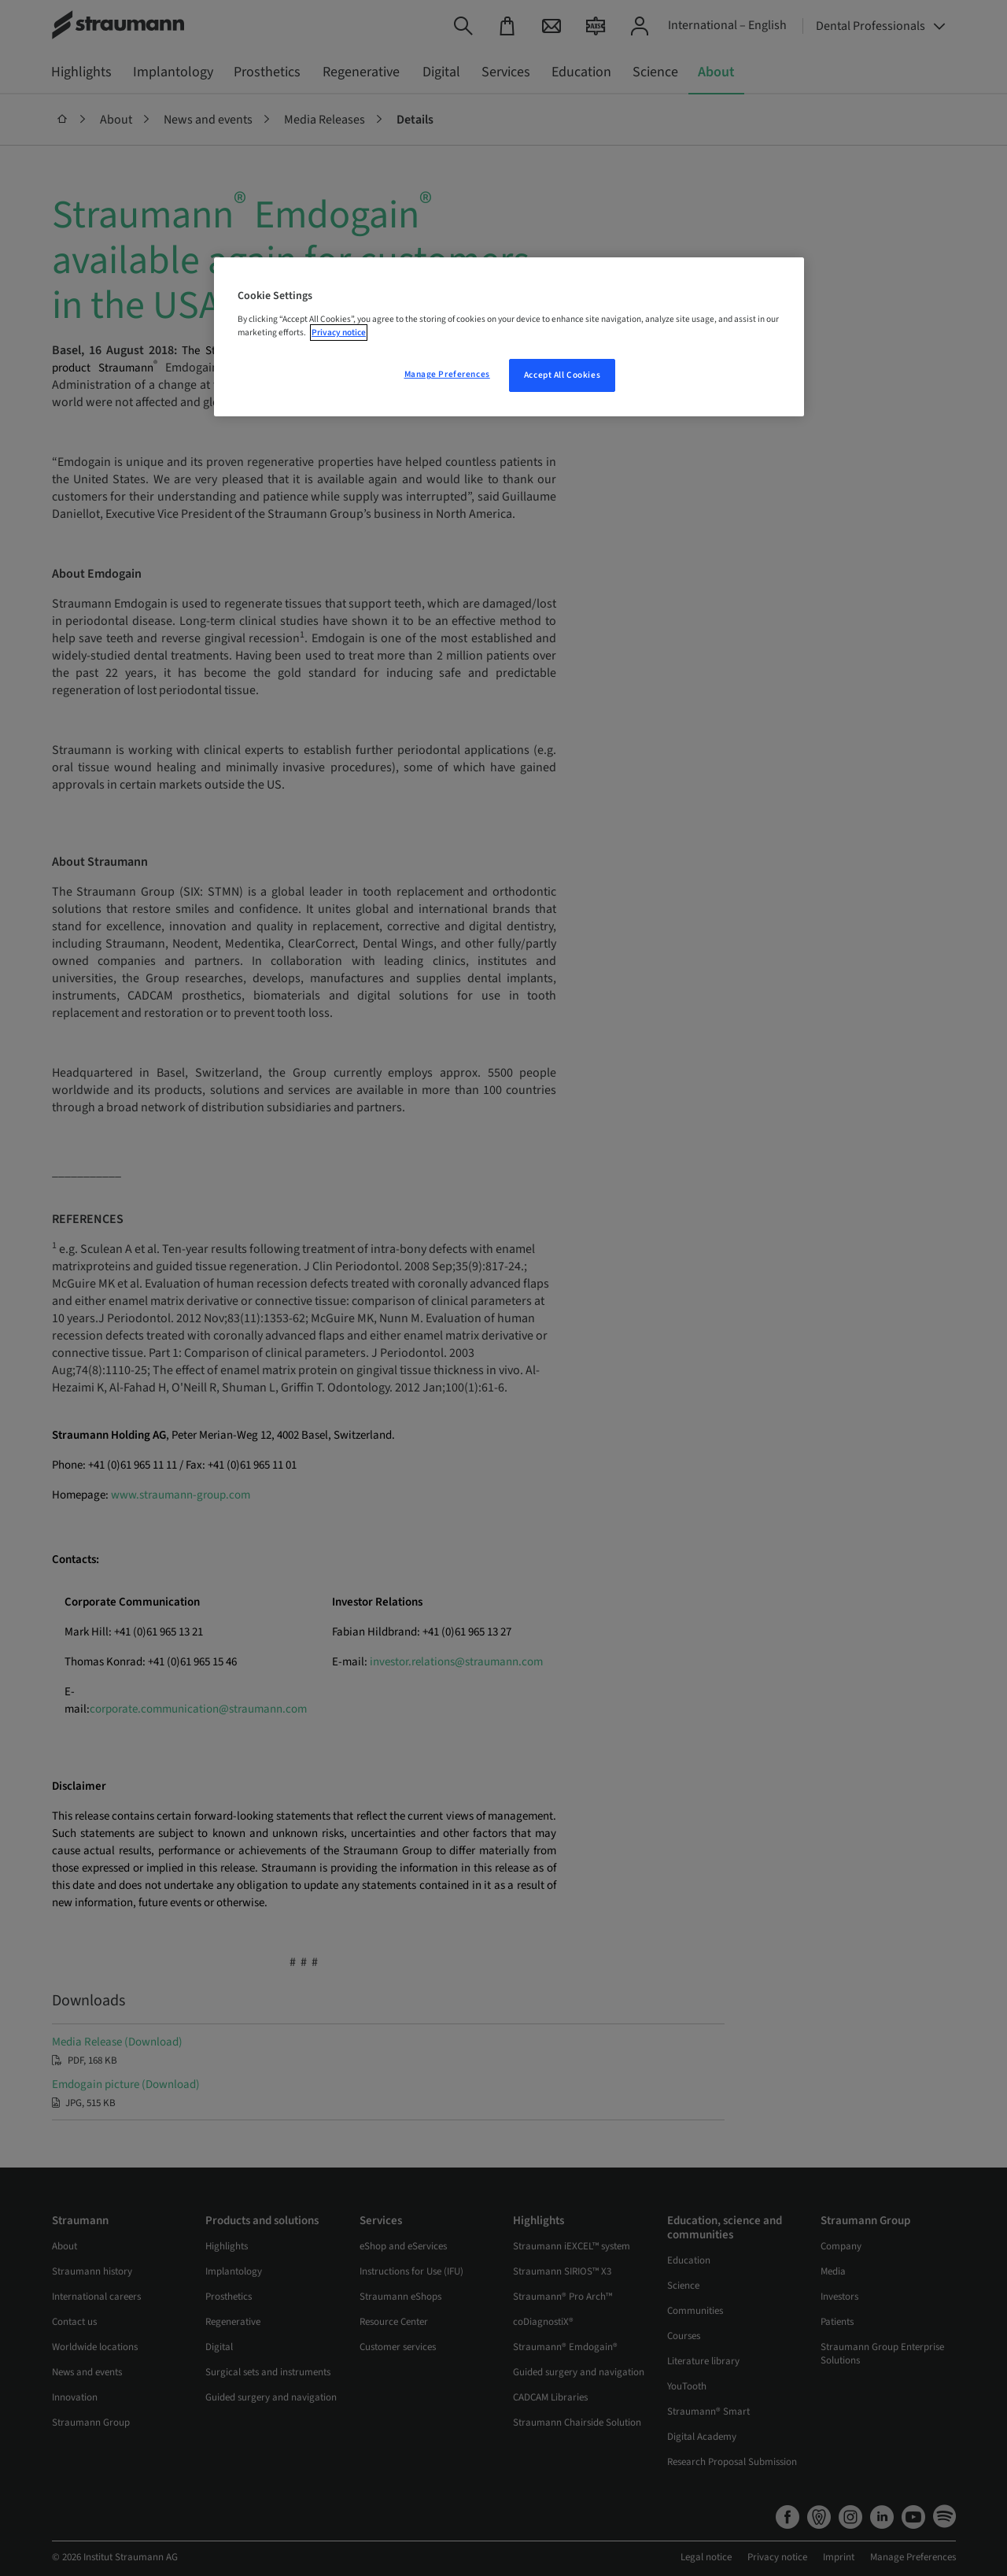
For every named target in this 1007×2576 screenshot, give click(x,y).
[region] (509, 336)
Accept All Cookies (562, 375)
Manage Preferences (447, 374)
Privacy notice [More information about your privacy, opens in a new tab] (339, 332)
